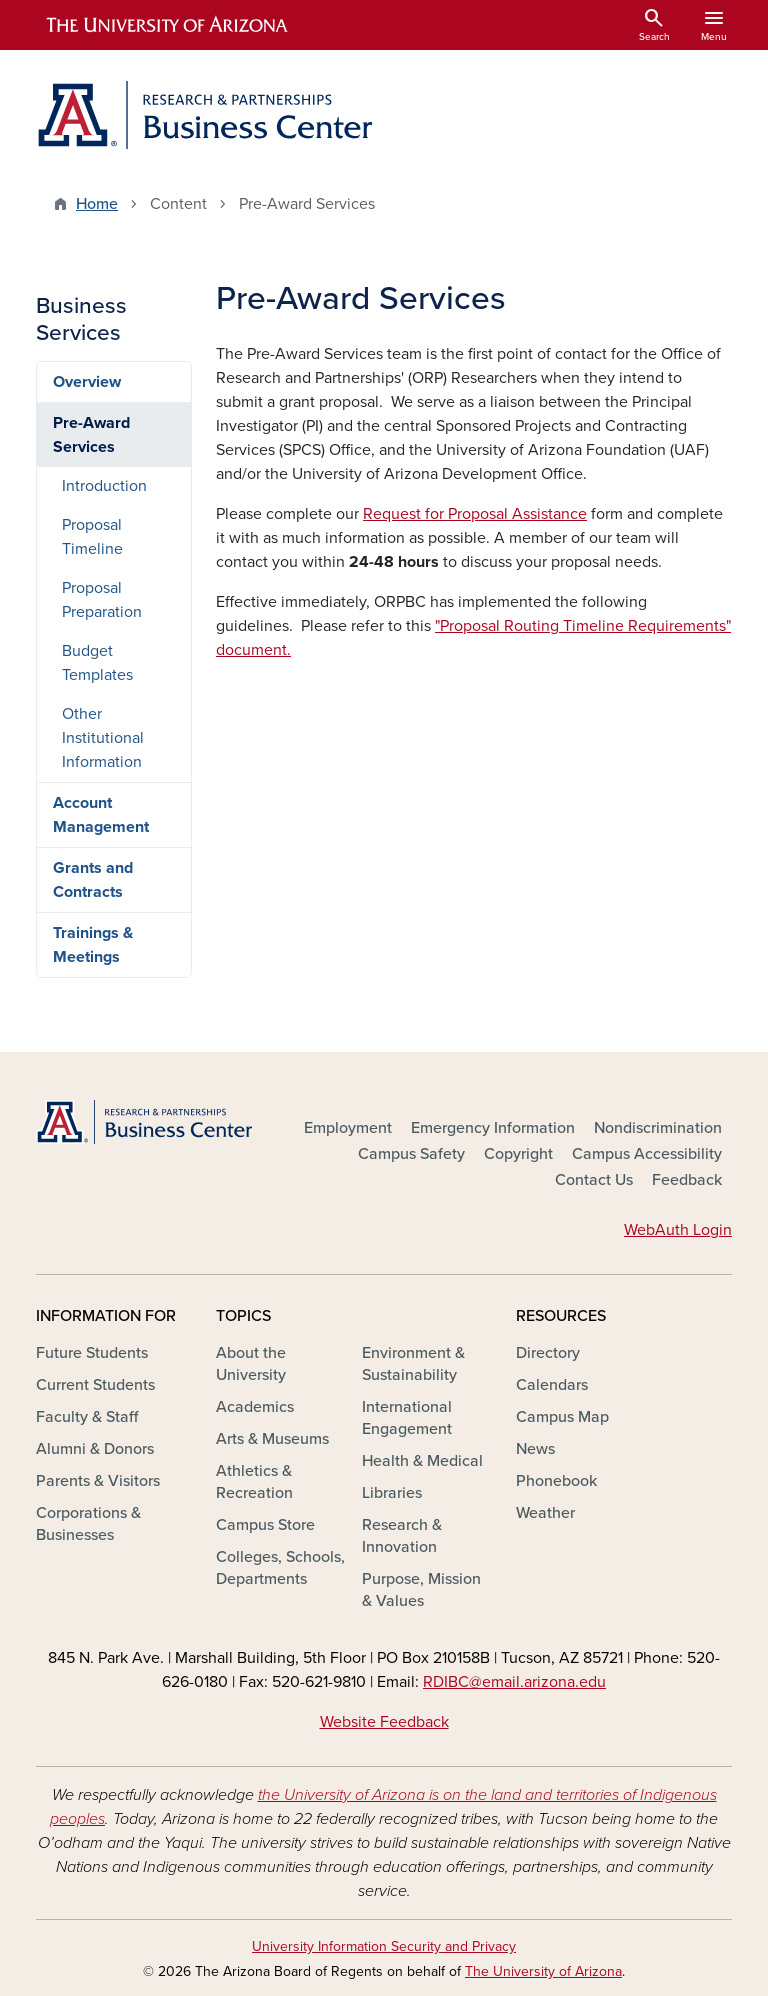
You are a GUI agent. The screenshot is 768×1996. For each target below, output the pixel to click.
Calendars (552, 1385)
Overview (87, 382)
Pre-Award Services (91, 435)
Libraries (392, 1493)
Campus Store (265, 1525)
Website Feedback (384, 1722)
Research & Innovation (402, 1536)
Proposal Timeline (92, 537)
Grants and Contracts (93, 880)
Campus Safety (411, 1154)
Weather (545, 1513)
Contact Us (594, 1180)
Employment (348, 1128)
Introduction (104, 486)
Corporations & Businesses (88, 1524)
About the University (251, 1364)
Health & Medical (422, 1461)
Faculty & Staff (87, 1417)
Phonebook (556, 1481)
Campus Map (562, 1417)
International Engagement (407, 1418)
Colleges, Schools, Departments (280, 1568)
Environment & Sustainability (413, 1364)
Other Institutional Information (103, 738)
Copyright (518, 1154)
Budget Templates (97, 663)
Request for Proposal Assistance (475, 514)
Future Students (92, 1353)
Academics (255, 1407)
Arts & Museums (272, 1439)
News (535, 1449)
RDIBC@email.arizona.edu (514, 1682)
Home (97, 204)
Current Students (95, 1385)
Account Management (101, 815)
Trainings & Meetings (93, 945)
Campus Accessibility (647, 1154)
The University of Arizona (543, 1971)
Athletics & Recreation (254, 1482)
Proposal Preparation (102, 600)
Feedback (687, 1180)
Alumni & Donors (95, 1449)
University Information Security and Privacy (384, 1946)
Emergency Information (493, 1128)
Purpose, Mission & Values (421, 1590)
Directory (548, 1353)
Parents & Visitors (98, 1481)
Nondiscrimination (658, 1128)
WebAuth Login (678, 1230)
